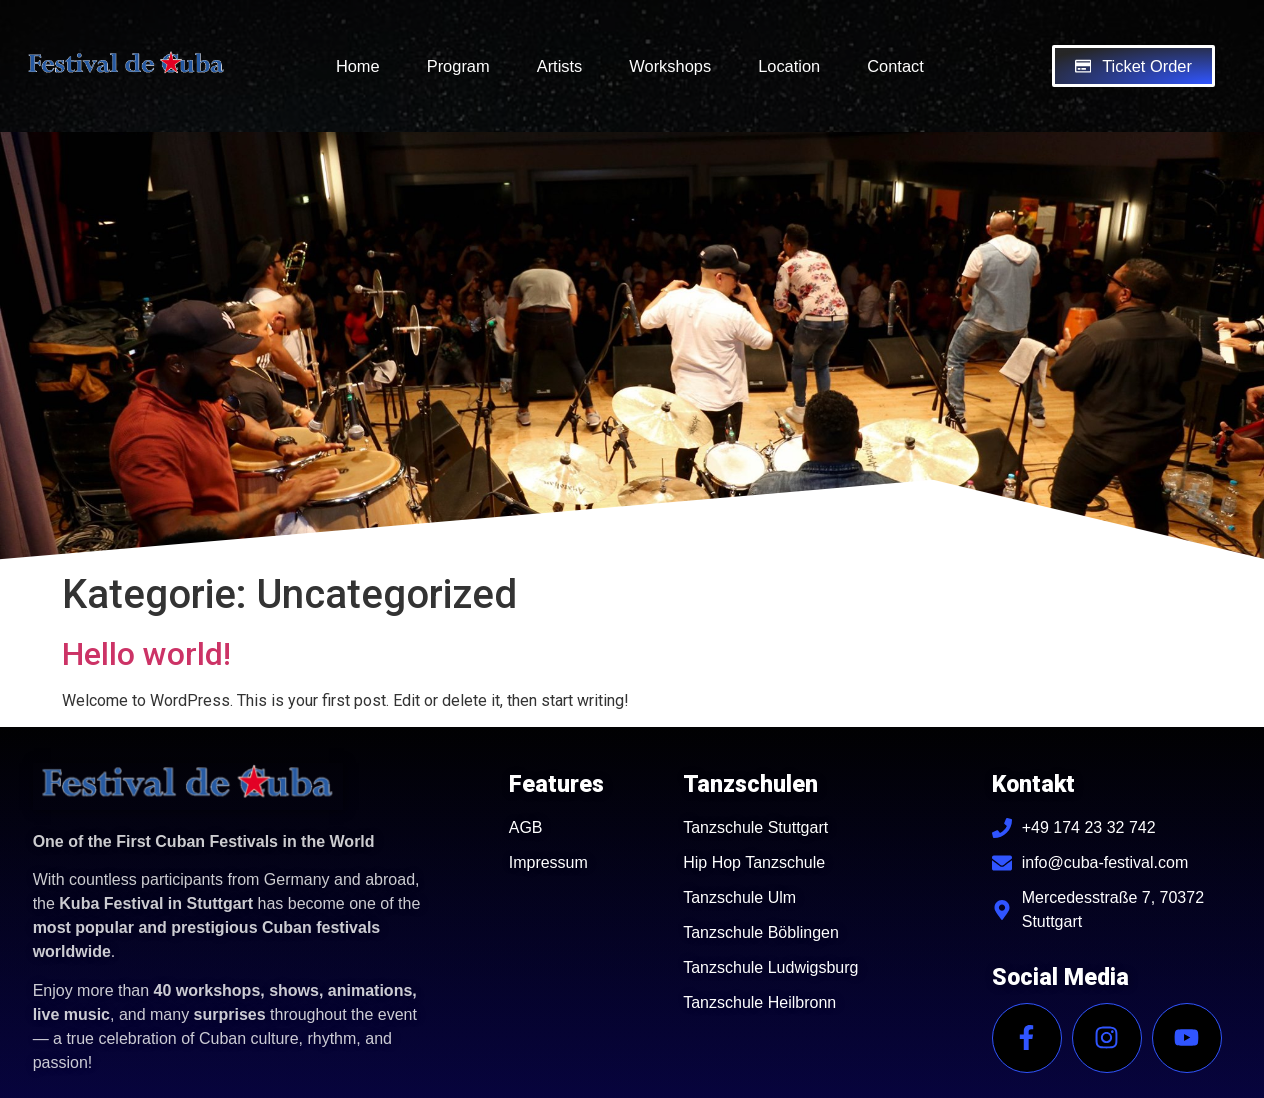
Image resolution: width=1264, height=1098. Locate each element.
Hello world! (146, 654)
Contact (895, 66)
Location (789, 66)
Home (358, 66)
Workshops (670, 66)
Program (458, 66)
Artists (560, 66)
